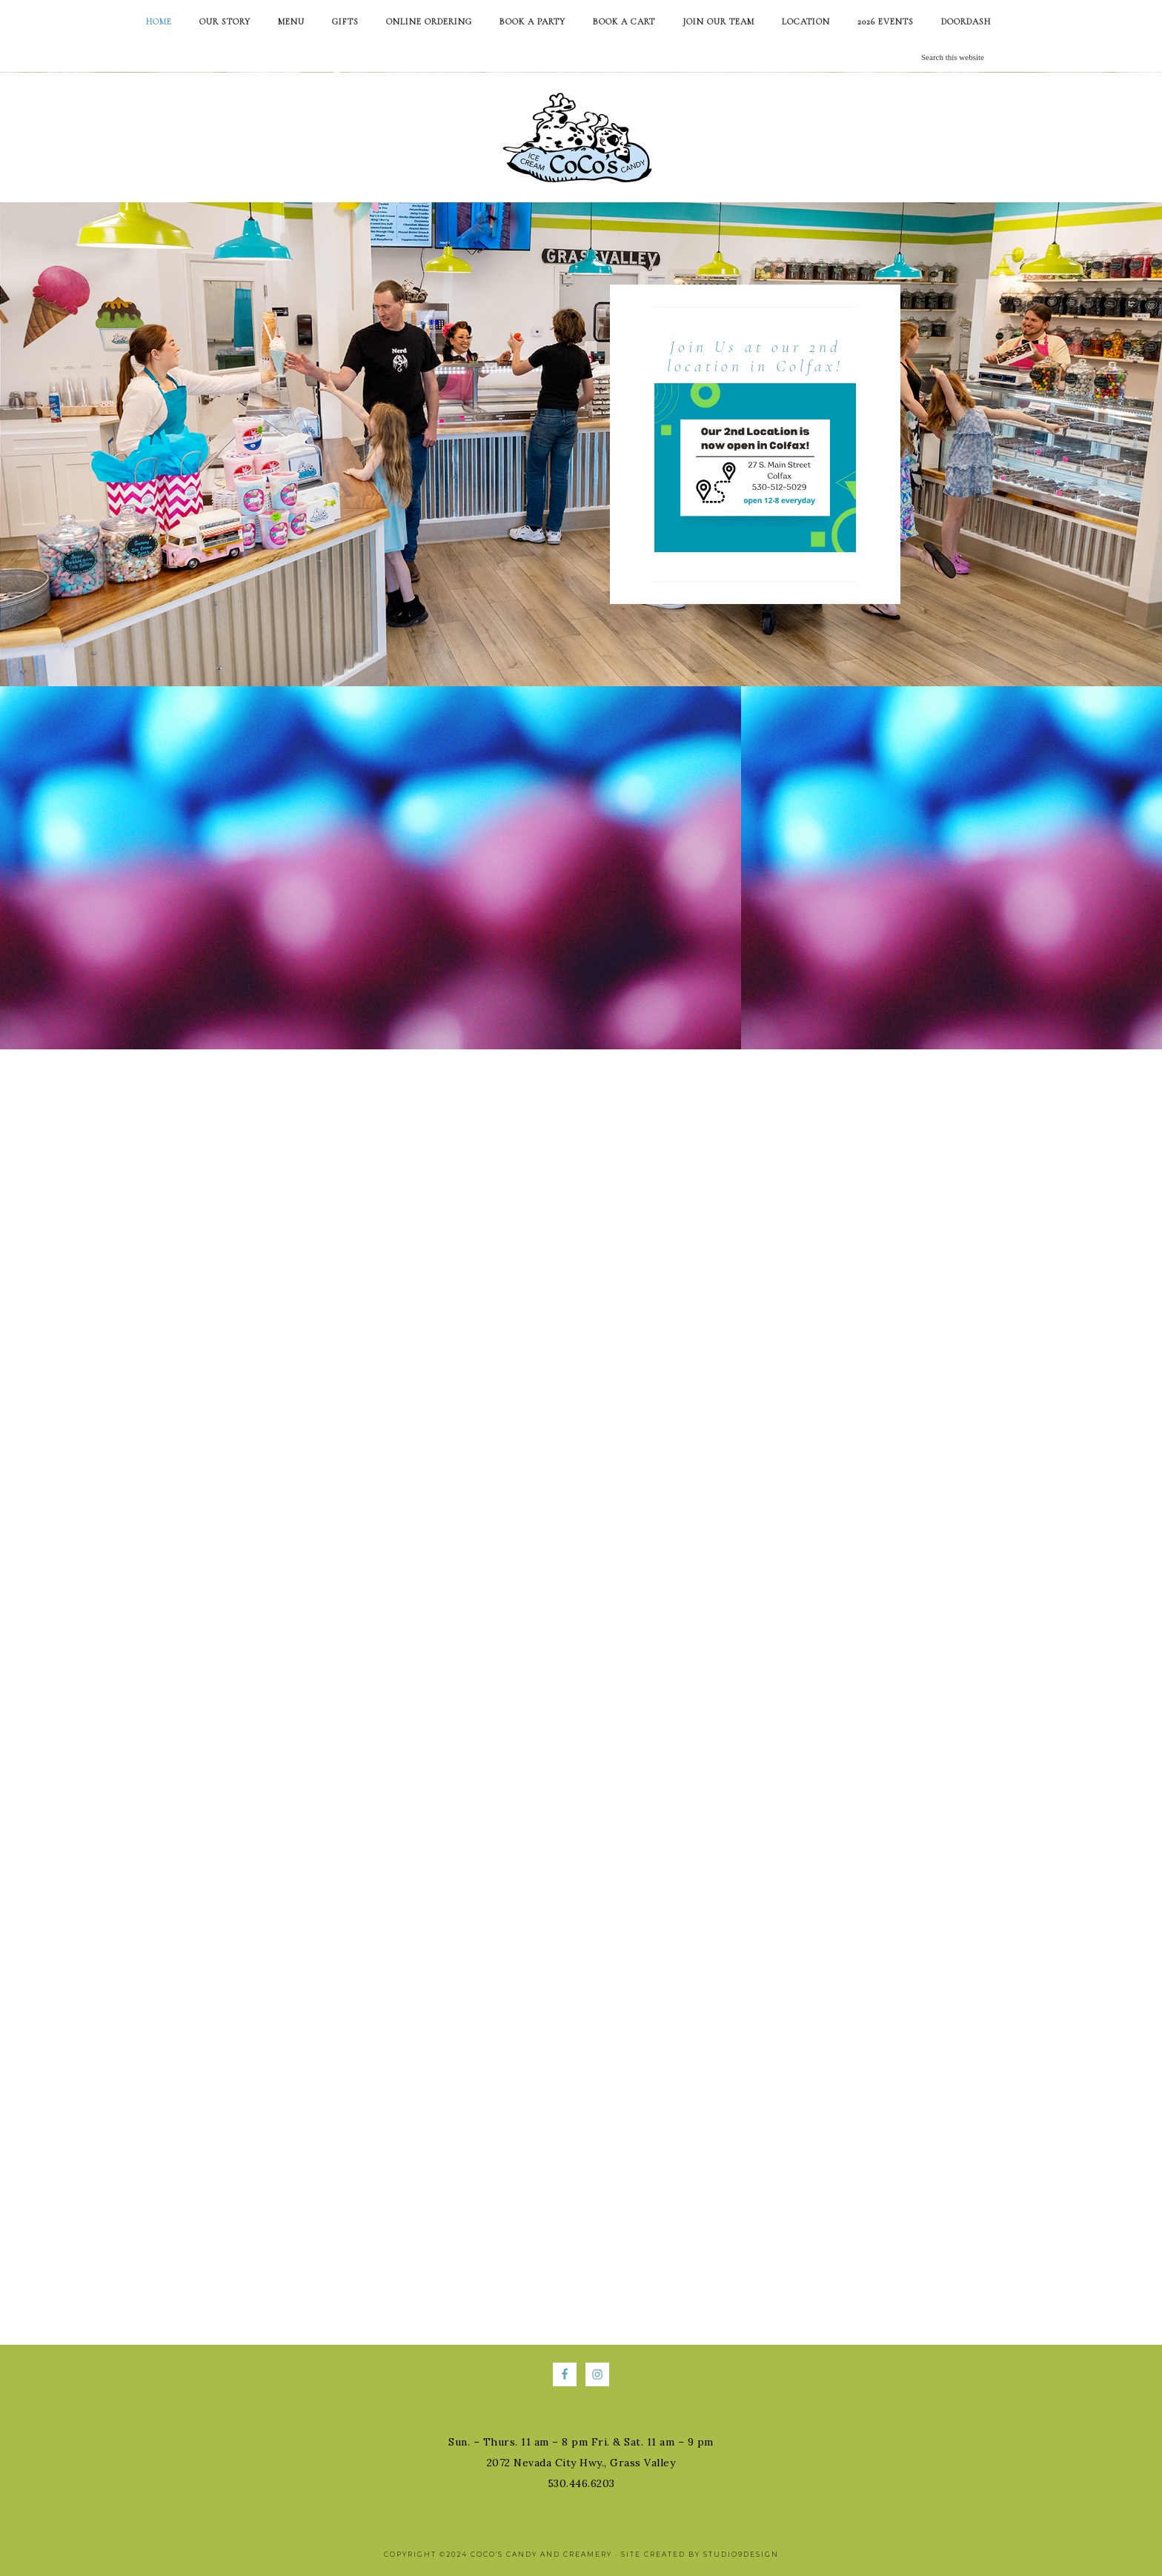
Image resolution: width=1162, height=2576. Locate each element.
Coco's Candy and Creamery (581, 137)
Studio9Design (741, 2554)
